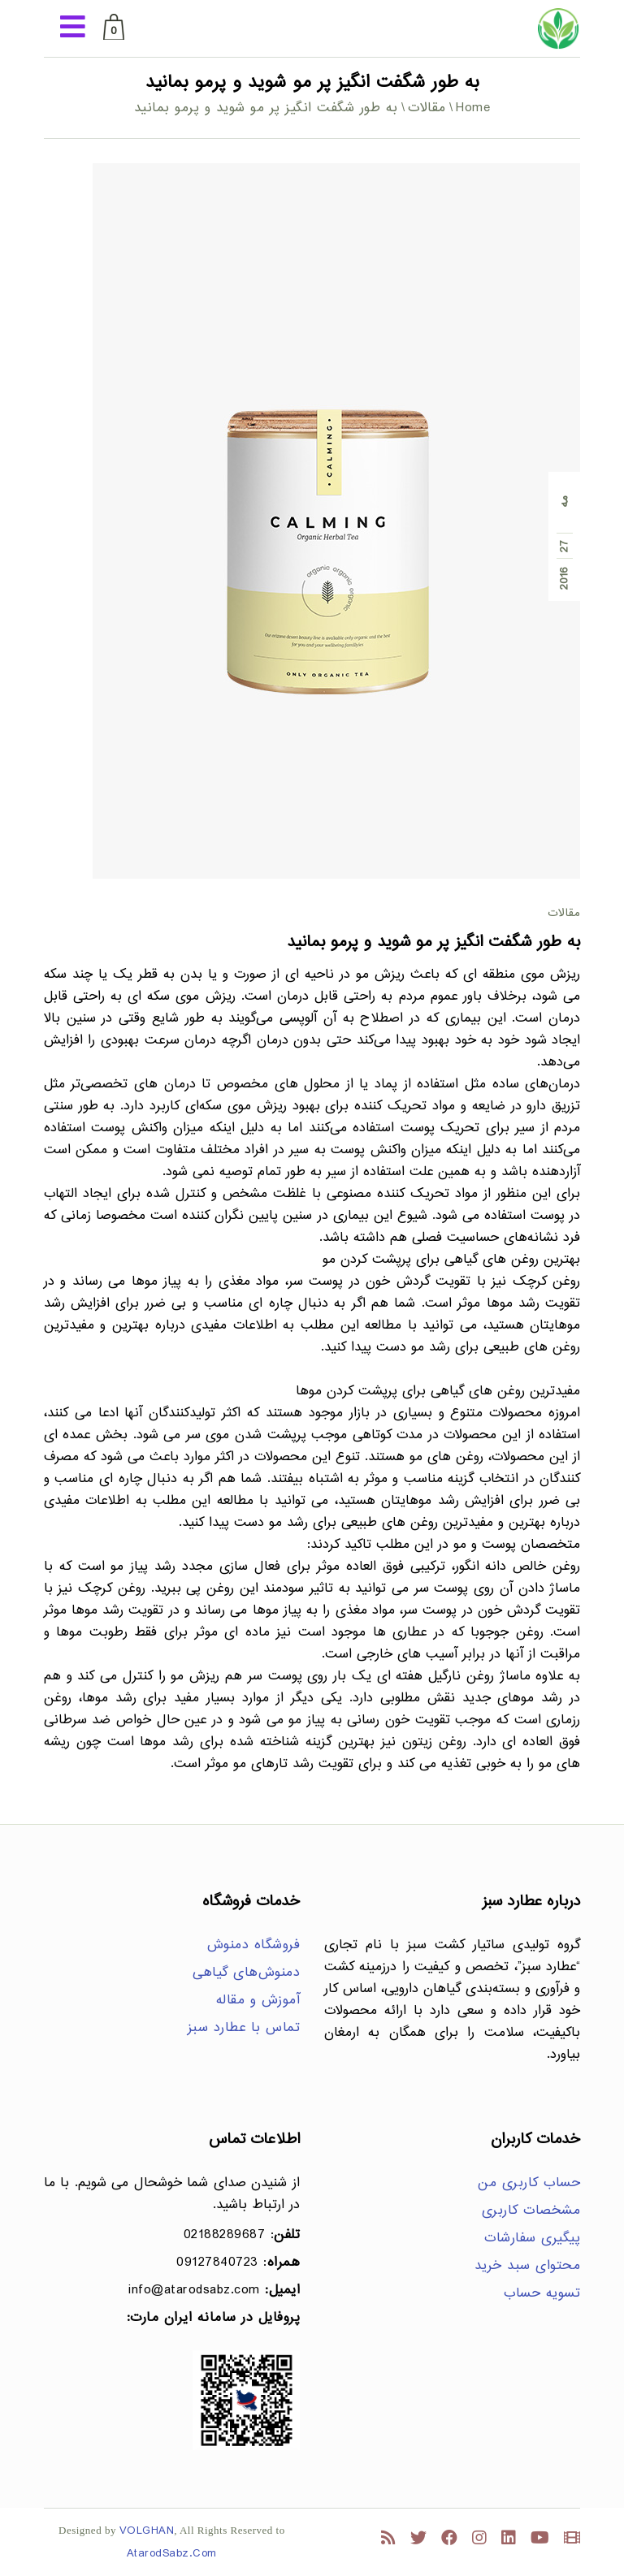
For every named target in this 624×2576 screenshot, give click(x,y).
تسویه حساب (542, 2294)
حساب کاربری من (529, 2183)
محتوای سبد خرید (527, 2266)
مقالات (427, 108)
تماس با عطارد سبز (244, 2028)
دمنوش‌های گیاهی (246, 1973)
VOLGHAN (147, 2531)
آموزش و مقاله (258, 2000)
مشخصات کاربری (531, 2211)
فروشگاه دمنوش (254, 1945)
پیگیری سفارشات (532, 2238)
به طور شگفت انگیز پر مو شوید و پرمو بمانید (433, 942)
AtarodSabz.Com (172, 2554)
